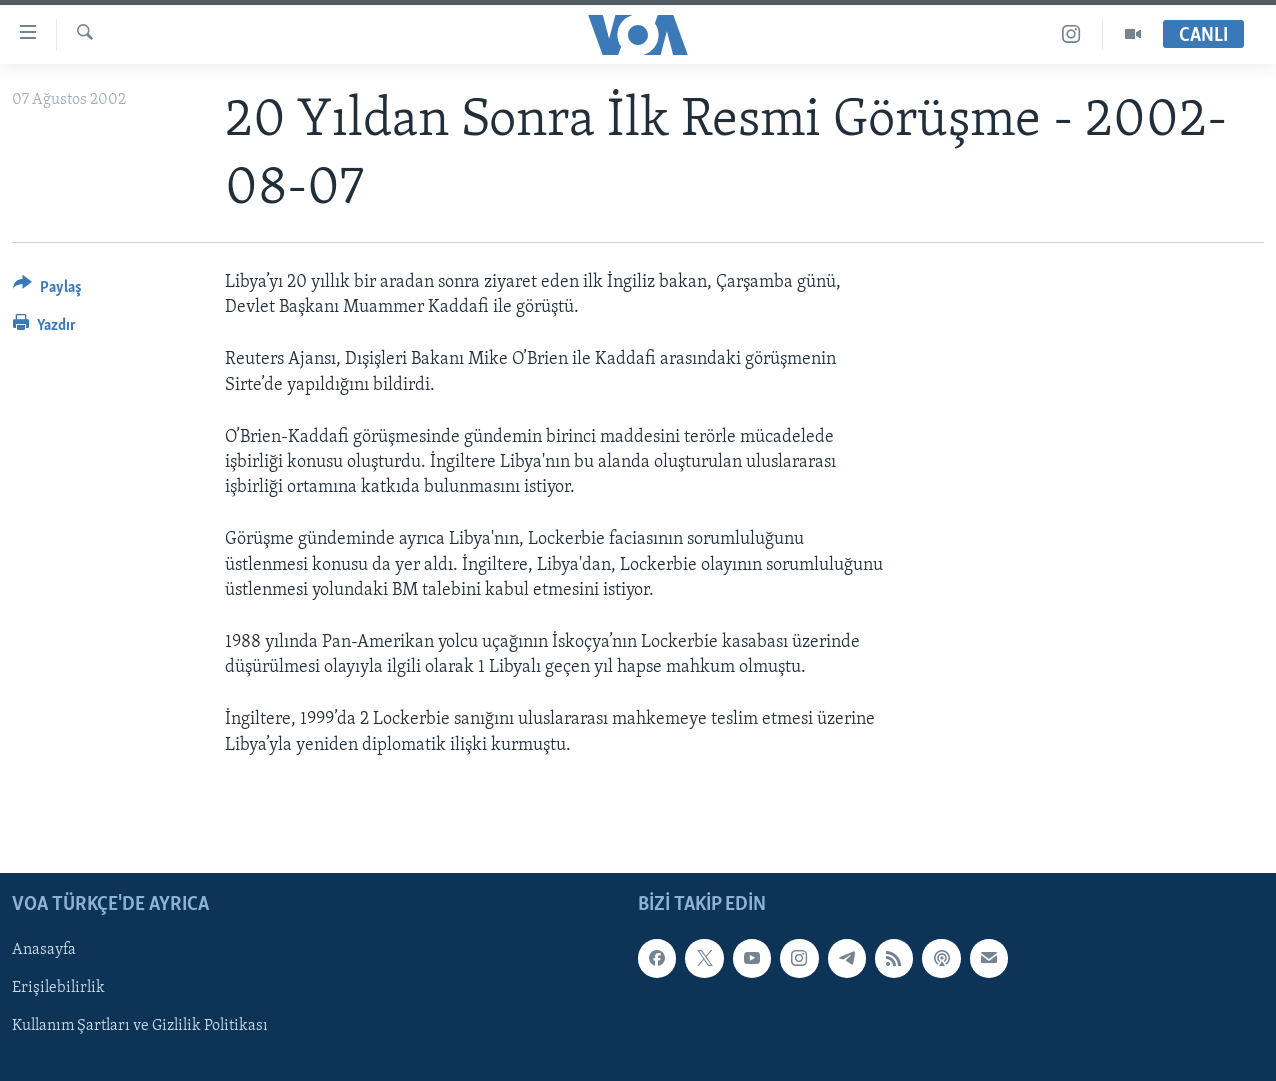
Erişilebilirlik (58, 988)
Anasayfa (44, 950)
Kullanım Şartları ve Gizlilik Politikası (140, 1026)
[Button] (47, 290)
